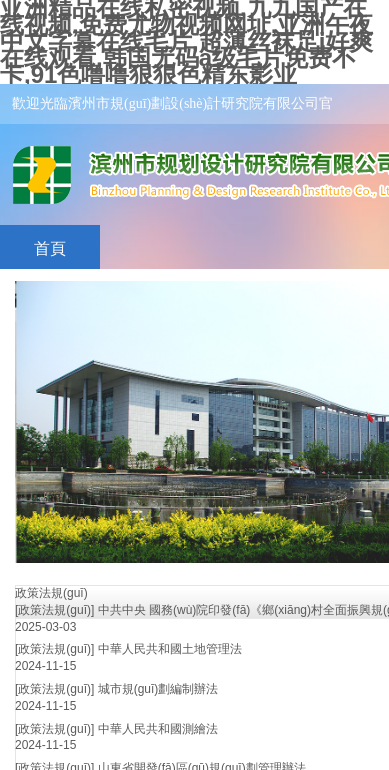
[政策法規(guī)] (54, 610)
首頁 (50, 248)
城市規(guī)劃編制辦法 (158, 689)
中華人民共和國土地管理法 (170, 649)
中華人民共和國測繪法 (158, 729)
